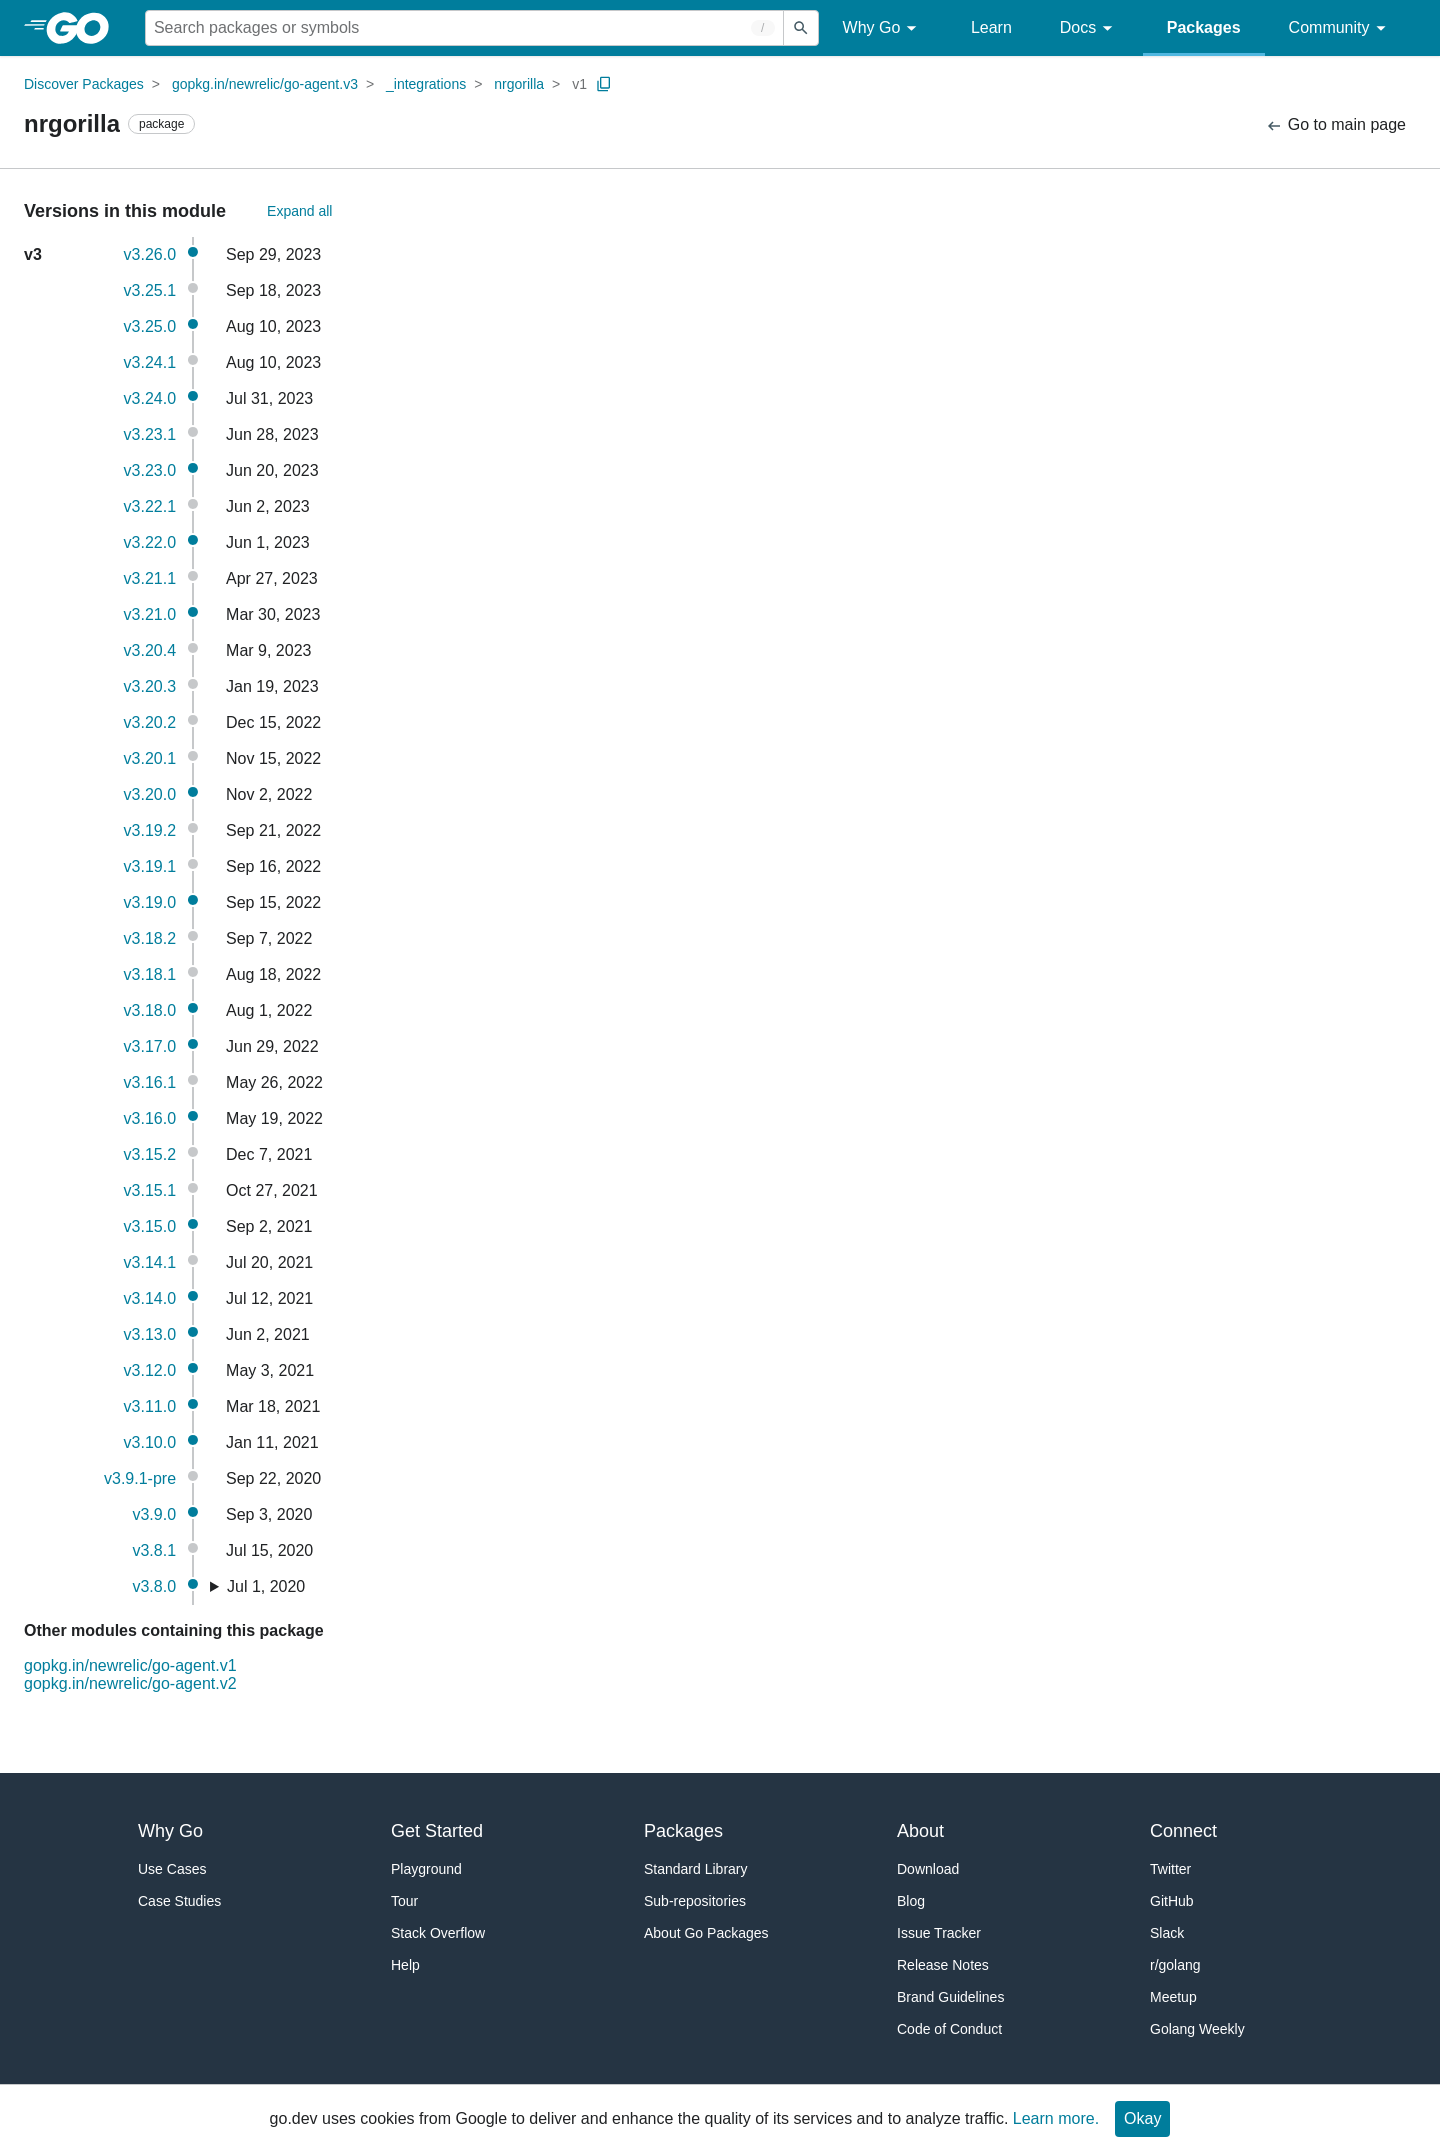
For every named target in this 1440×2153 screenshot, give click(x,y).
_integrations (426, 84)
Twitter (1170, 1869)
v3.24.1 (150, 362)
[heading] (84, 28)
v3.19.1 (150, 866)
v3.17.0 (150, 1046)
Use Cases (172, 1869)
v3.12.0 (150, 1370)
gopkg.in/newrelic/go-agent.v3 (265, 84)
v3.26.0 (150, 254)
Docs (1089, 28)
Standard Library (696, 1869)
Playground (426, 1869)
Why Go (883, 28)
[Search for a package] (464, 28)
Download (928, 1869)
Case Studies (179, 1901)
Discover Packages (84, 84)
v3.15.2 (150, 1154)
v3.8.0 (154, 1586)
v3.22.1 (150, 506)
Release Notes (943, 1965)
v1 (579, 84)
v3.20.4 (150, 650)
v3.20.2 (150, 722)
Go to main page (1335, 125)
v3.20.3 (150, 686)
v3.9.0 (154, 1514)
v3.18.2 (150, 938)
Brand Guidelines (950, 1997)
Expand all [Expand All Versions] (299, 211)
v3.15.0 (150, 1226)
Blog (911, 1901)
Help (405, 1965)
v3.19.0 (150, 902)
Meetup (1173, 1997)
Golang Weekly (1197, 2029)
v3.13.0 (150, 1334)
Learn (991, 27)
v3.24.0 (150, 398)
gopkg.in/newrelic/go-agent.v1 (130, 1665)
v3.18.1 (150, 974)
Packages (1204, 27)
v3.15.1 (150, 1190)
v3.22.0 (150, 542)
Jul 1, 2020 (266, 1586)
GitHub (1172, 1901)
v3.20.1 (150, 758)
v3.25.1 (150, 290)
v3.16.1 (150, 1082)
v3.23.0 (150, 470)
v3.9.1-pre (140, 1478)
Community (1340, 28)
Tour (404, 1901)
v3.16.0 (150, 1118)
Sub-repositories (695, 1901)
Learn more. (1056, 2118)
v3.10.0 (150, 1442)
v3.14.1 (150, 1262)
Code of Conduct (949, 2029)
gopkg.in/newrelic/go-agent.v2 (130, 1683)
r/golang (1175, 1965)
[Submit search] (801, 28)
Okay (1142, 2118)
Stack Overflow (438, 1933)
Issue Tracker (939, 1933)
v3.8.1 (154, 1550)
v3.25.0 (150, 326)
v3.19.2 (150, 830)
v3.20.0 (150, 794)
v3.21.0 (150, 614)
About (920, 1831)
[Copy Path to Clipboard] (604, 84)
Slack (1167, 1933)
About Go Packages (706, 1933)
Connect (1183, 1831)
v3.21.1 (150, 578)
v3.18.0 (150, 1010)
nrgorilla (519, 84)
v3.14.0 (150, 1298)
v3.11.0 (150, 1406)
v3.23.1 (150, 434)
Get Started (437, 1831)
